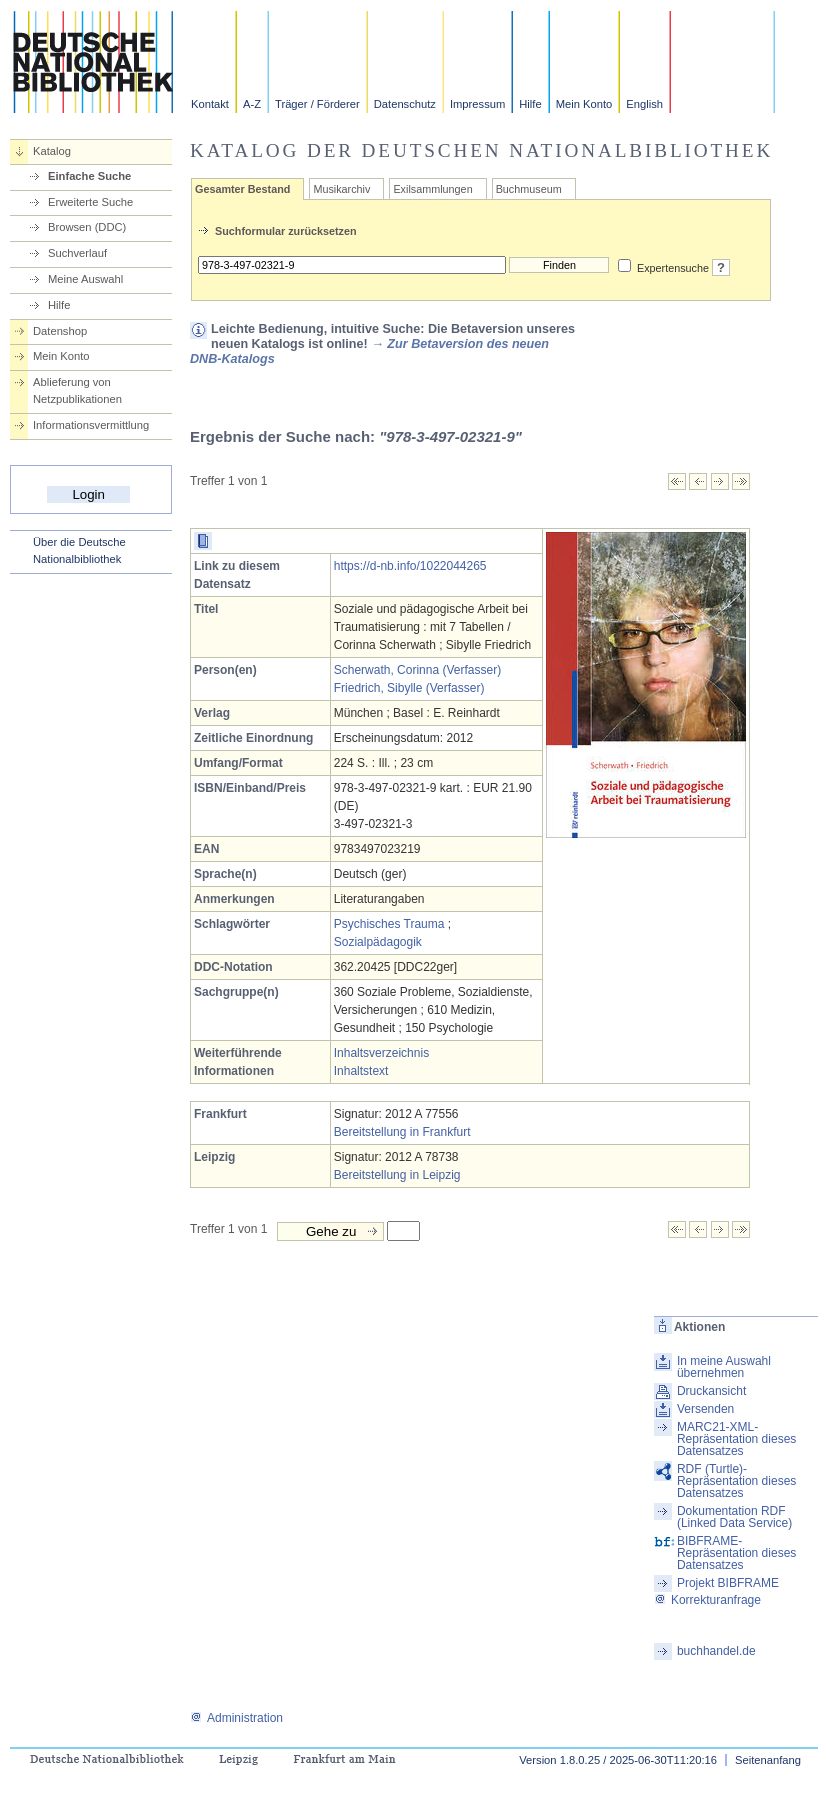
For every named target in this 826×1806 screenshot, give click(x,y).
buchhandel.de (716, 1651)
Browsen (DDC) (87, 227)
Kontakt (210, 104)
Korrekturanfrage (707, 1600)
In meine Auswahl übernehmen (724, 1367)
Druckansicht (711, 1391)
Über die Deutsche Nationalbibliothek (79, 550)
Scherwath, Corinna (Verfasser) (417, 670)
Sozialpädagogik (378, 942)
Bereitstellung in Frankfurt (402, 1132)
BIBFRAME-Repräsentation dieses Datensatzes (736, 1553)
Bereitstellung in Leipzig (397, 1175)
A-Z (252, 104)
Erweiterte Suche (90, 202)
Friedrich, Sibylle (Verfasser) (409, 688)
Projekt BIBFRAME (728, 1583)
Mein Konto (584, 104)
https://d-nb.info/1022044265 (410, 566)
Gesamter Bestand (242, 189)
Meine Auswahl (85, 279)
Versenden (705, 1409)
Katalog (52, 151)
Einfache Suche (89, 176)
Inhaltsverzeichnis (381, 1053)
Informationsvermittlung (91, 425)
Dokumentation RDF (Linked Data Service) (734, 1517)
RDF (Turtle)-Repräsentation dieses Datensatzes (736, 1481)
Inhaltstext (361, 1071)
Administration (236, 1718)
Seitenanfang (768, 1760)
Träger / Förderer (317, 104)
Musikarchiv (341, 189)
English (644, 104)
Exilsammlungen (432, 189)
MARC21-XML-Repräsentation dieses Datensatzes (736, 1439)
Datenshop (60, 331)
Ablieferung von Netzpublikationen (77, 390)
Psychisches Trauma (389, 924)
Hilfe (530, 104)
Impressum (477, 104)
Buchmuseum (529, 189)
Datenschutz (405, 104)
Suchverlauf (77, 253)
